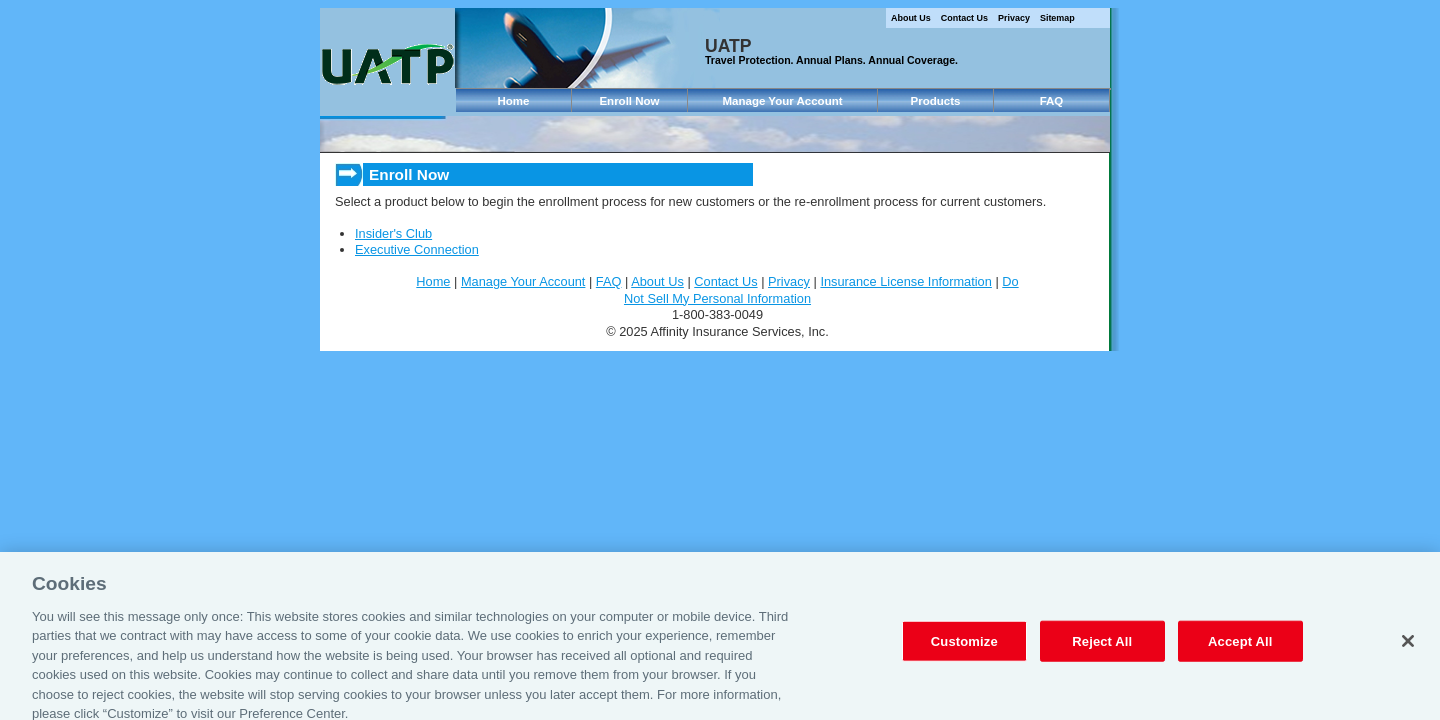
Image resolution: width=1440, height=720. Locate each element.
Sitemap (1057, 18)
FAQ (1052, 101)
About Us (911, 18)
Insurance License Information (905, 281)
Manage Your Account (782, 101)
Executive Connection (417, 249)
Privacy (1014, 18)
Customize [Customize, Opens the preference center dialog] (964, 649)
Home (514, 101)
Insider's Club (393, 233)
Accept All (1240, 649)
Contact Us (964, 18)
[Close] (1408, 650)
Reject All (1102, 649)
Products (936, 101)
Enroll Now (629, 101)
